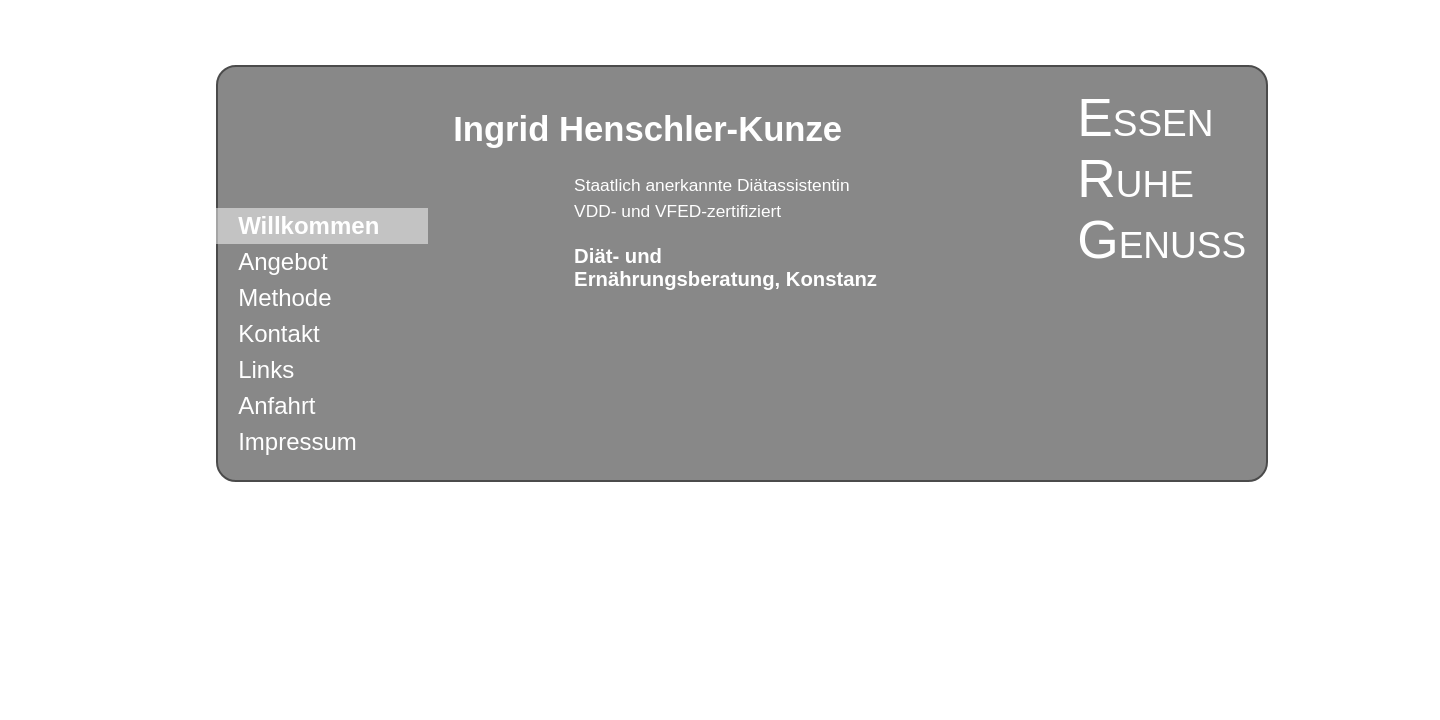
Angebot (282, 261)
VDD (592, 211)
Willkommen (308, 225)
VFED (678, 211)
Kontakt (278, 333)
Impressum (297, 441)
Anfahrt (276, 405)
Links (266, 369)
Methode (284, 297)
